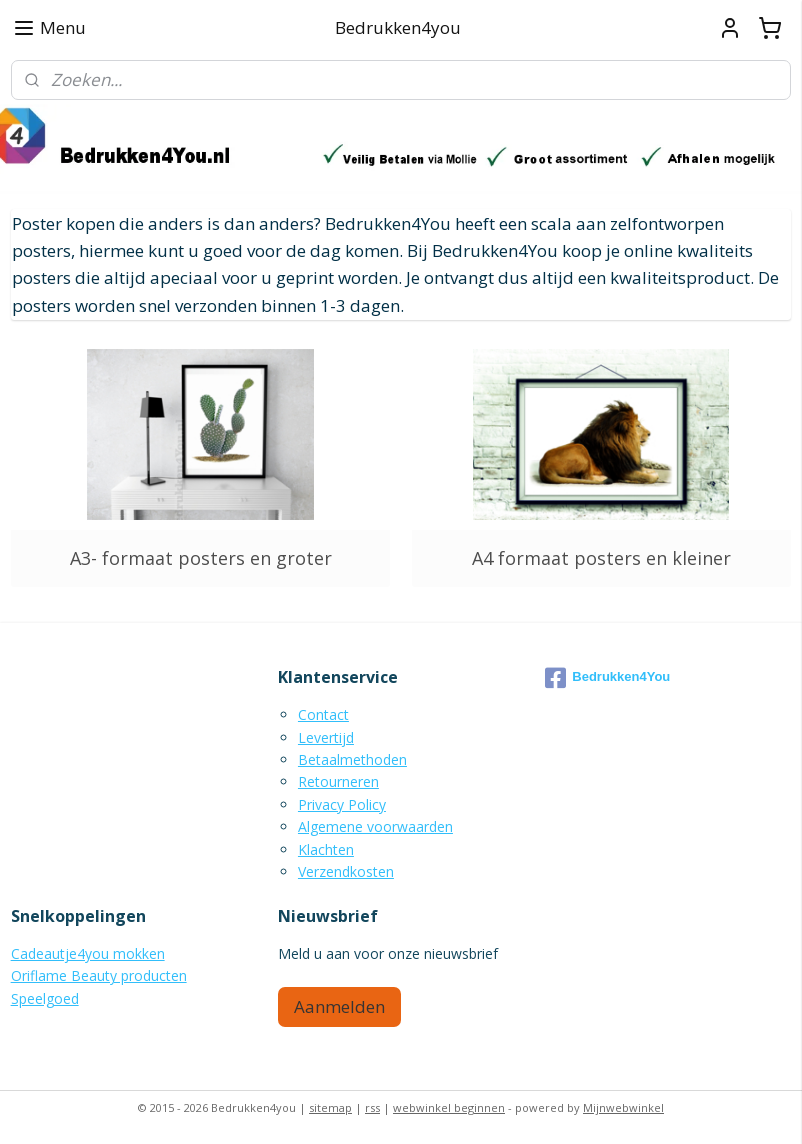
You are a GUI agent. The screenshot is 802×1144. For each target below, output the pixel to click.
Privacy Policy (342, 804)
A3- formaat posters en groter (201, 558)
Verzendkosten (346, 871)
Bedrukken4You (607, 678)
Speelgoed (45, 998)
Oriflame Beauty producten (99, 975)
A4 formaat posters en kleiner (601, 558)
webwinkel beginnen (449, 1107)
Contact (323, 714)
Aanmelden (339, 1006)
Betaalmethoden (352, 759)
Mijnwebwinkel (623, 1107)
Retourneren (338, 781)
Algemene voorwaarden (375, 826)
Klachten (326, 849)
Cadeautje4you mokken (88, 953)
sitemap (330, 1107)
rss (372, 1107)
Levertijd (326, 737)
